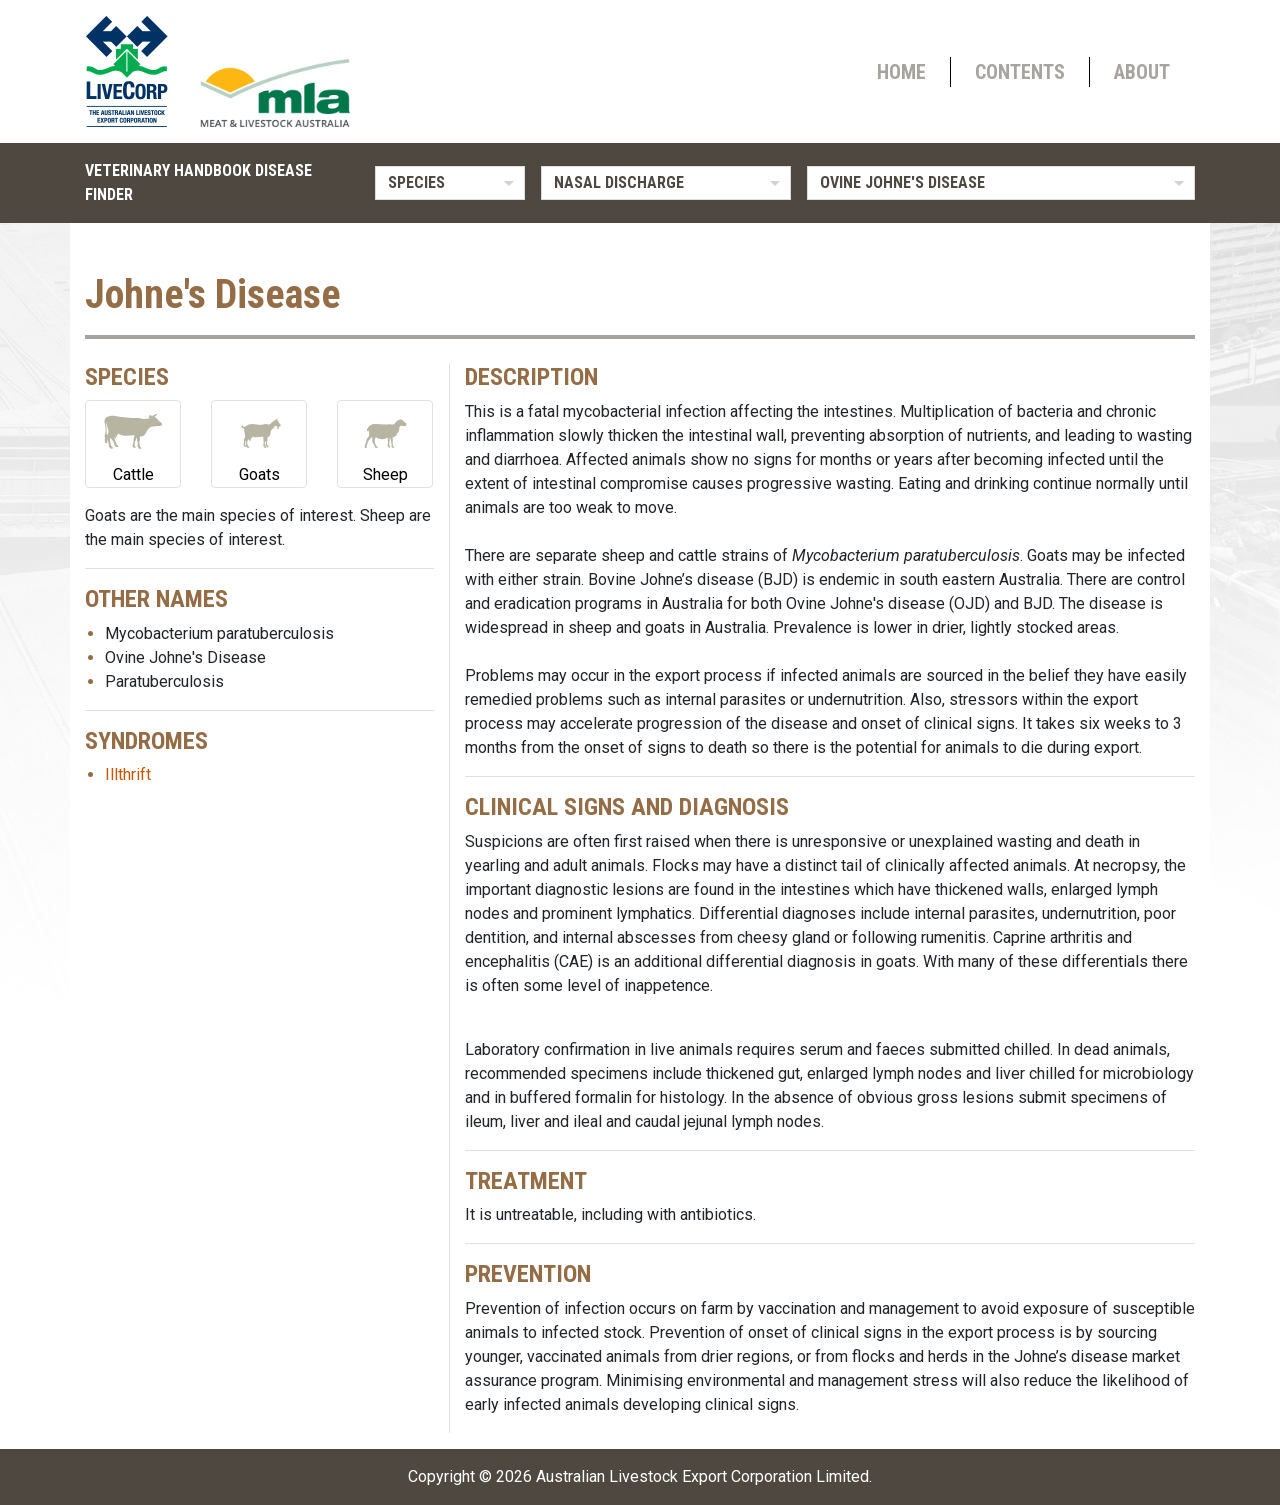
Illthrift (128, 774)
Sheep (385, 442)
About (1142, 72)
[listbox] (450, 183)
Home (901, 72)
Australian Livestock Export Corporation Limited (702, 1476)
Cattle (133, 442)
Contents (1020, 72)
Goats (259, 442)
